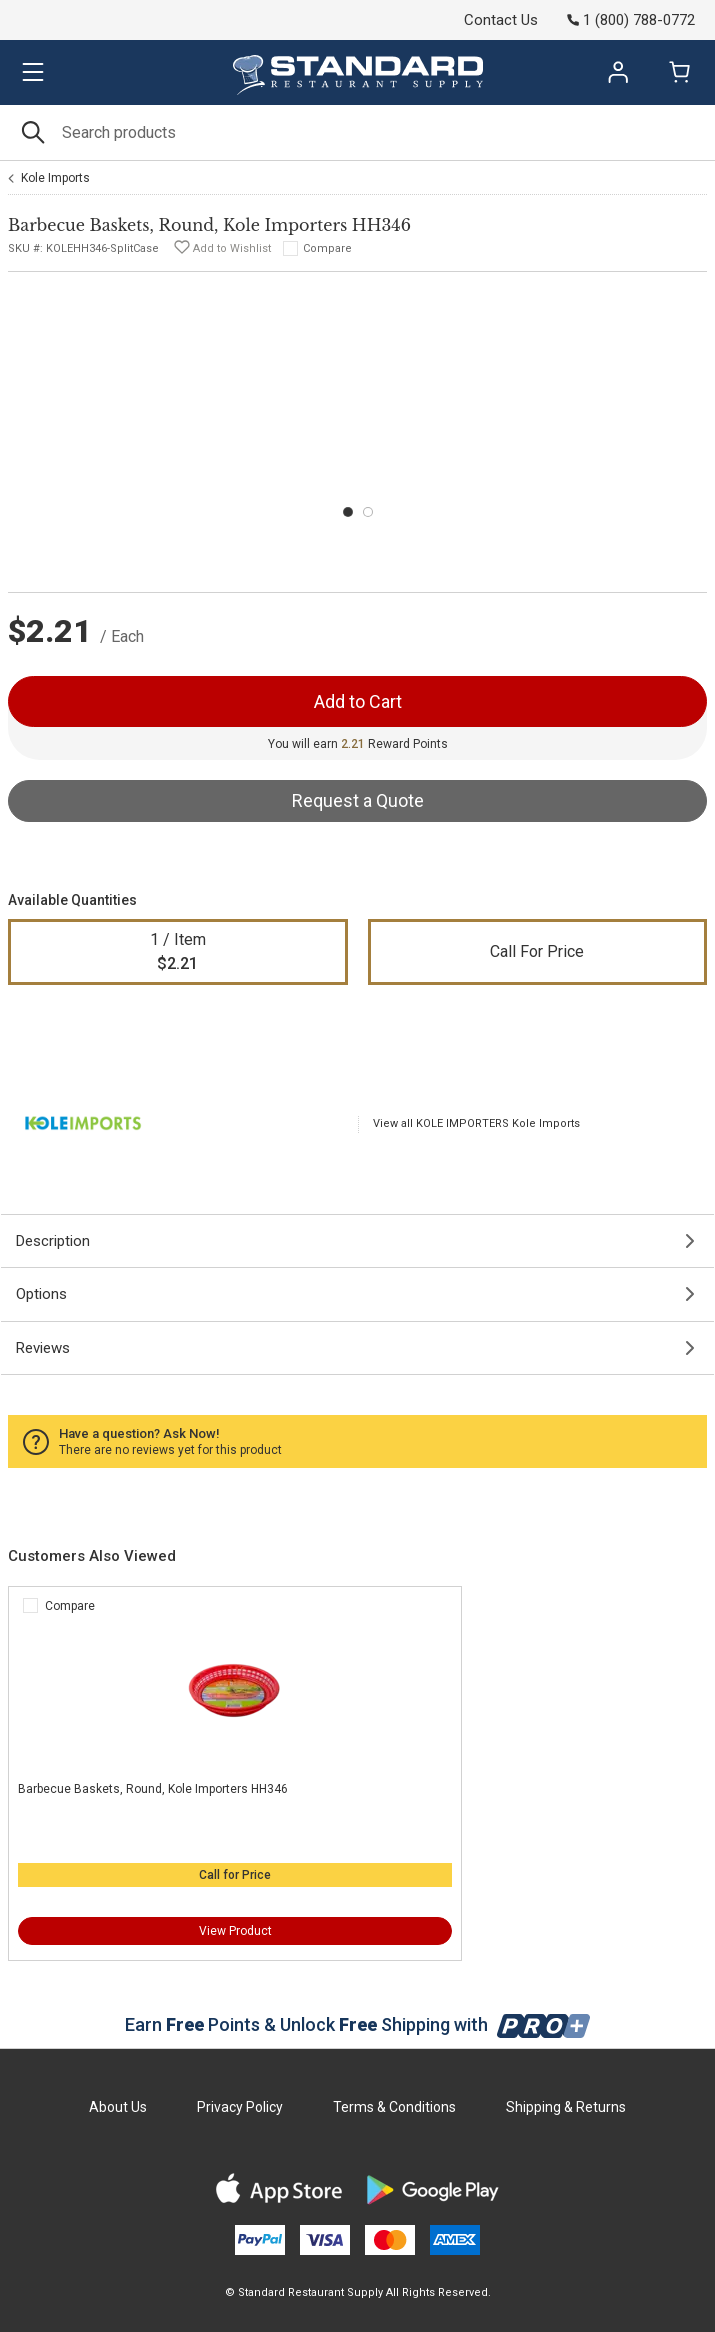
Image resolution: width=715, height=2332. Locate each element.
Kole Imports (55, 178)
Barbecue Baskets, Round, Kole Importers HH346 (153, 1789)
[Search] (357, 132)
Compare (327, 248)
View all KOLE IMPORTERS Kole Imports (476, 1123)
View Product (235, 1931)
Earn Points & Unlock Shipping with (357, 2024)
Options (41, 1294)
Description (53, 1241)
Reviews (43, 1348)
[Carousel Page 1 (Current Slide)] (348, 512)
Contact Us (501, 20)
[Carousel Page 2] (368, 512)
